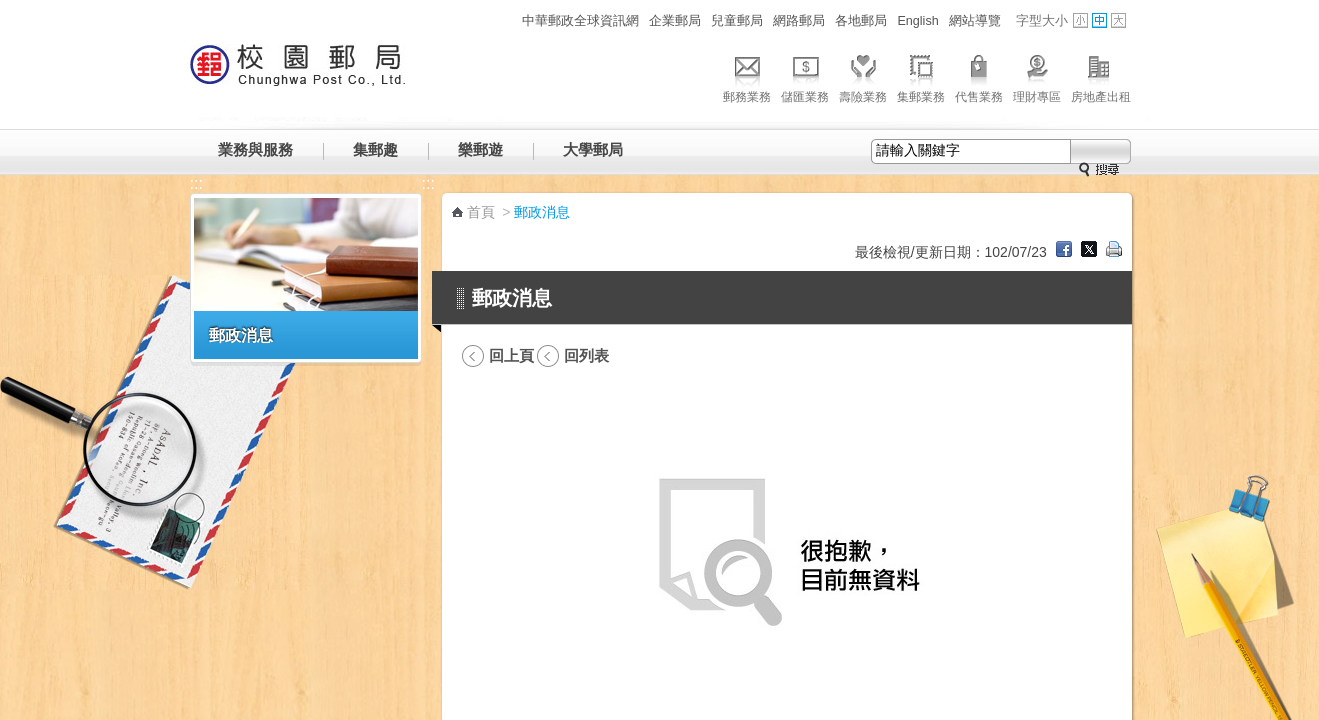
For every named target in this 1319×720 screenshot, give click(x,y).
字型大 (1118, 20)
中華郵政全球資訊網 (580, 21)
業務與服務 (255, 149)
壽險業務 (863, 76)
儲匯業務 (805, 76)
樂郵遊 (480, 149)
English (917, 21)
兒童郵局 (737, 21)
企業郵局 (675, 21)
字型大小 (1042, 21)
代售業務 (979, 76)
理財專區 (1037, 76)
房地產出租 (1101, 76)
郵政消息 (241, 335)
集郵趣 (375, 149)
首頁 (481, 212)
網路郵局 (799, 21)
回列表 (586, 355)
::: (505, 20)
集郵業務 (921, 76)
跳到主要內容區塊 (10, 10)
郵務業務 (747, 76)
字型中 (1099, 20)
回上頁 (511, 355)
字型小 (1080, 20)
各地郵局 (861, 21)
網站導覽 (975, 21)
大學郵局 (593, 149)
